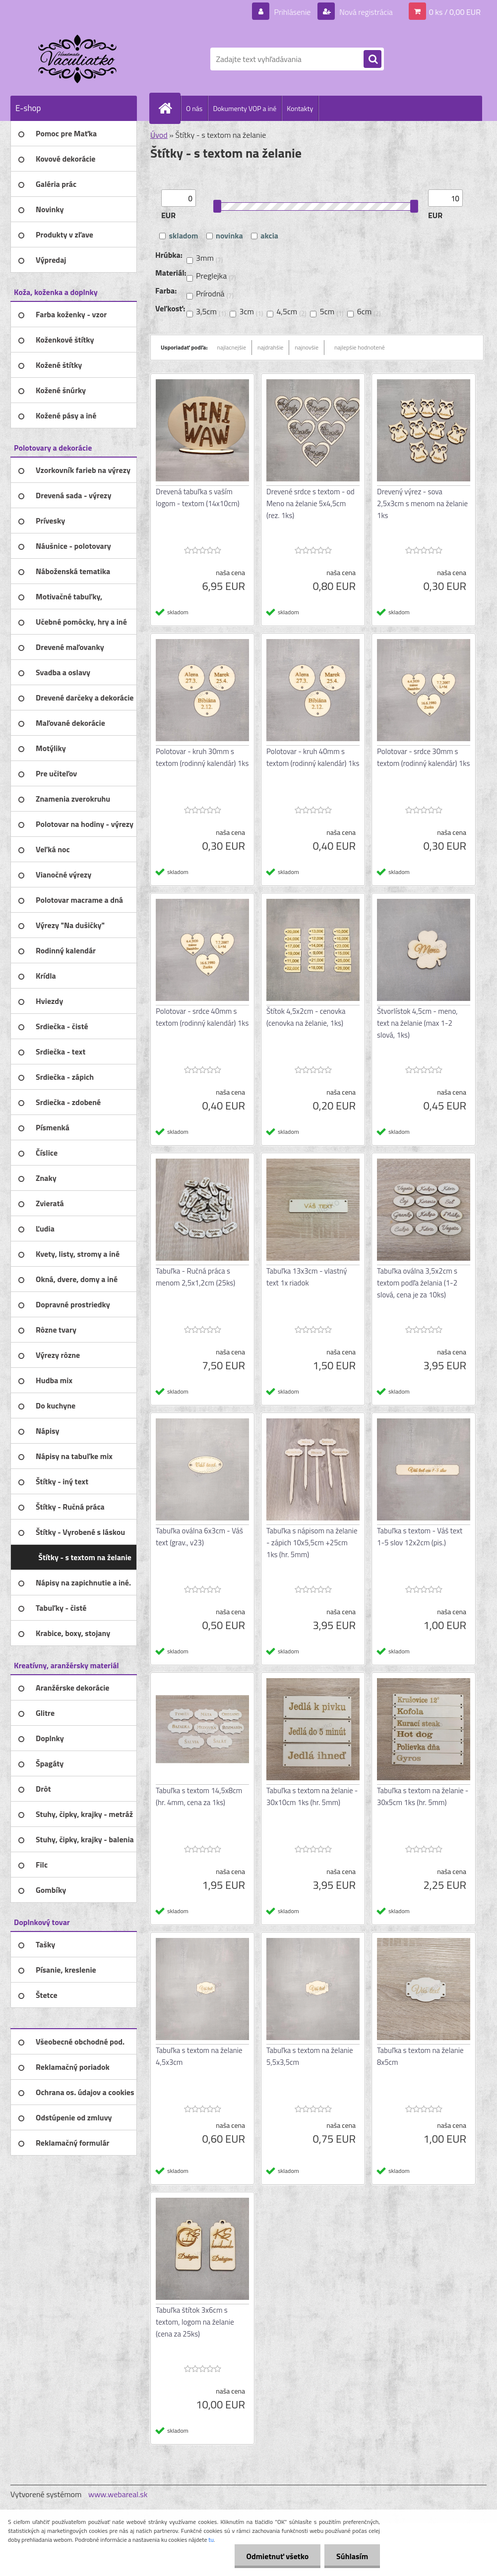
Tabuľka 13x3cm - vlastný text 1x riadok (306, 1276)
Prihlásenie (292, 12)
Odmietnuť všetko (276, 2556)
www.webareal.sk (118, 2494)
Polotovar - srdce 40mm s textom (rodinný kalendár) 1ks (202, 1017)
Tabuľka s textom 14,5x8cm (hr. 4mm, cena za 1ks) (199, 1796)
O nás (194, 108)
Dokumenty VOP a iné (244, 108)
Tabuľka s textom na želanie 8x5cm (420, 2056)
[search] (372, 59)
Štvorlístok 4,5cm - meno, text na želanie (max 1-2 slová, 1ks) (417, 1023)
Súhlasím (352, 2556)
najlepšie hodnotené (359, 347)
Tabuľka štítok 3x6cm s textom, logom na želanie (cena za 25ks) (195, 2322)
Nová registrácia (365, 12)
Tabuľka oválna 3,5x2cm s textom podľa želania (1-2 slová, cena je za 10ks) (417, 1282)
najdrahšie (270, 347)
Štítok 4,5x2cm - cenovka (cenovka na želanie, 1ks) (306, 1017)
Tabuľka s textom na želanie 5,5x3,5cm (309, 2056)
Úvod (159, 135)
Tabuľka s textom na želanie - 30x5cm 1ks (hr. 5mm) (422, 1796)
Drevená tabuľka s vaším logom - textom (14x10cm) (198, 497)
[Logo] (78, 59)
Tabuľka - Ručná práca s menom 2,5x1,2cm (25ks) (195, 1276)
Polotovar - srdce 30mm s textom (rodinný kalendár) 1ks (423, 757)
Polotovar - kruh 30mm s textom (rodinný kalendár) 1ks (202, 757)
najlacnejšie (232, 347)
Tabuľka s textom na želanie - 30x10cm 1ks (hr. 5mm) (312, 1796)
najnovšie (306, 347)
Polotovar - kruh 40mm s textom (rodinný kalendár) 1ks (312, 757)
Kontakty (300, 108)
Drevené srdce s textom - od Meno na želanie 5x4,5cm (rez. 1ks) (310, 503)
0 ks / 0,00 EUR (455, 12)
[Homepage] (169, 108)
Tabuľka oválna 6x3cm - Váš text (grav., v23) (199, 1536)
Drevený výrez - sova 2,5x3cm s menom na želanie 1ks (422, 503)
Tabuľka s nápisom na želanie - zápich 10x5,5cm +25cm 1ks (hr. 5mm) (311, 1542)
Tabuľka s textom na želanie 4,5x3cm (199, 2056)
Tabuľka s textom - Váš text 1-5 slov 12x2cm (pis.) (419, 1536)
